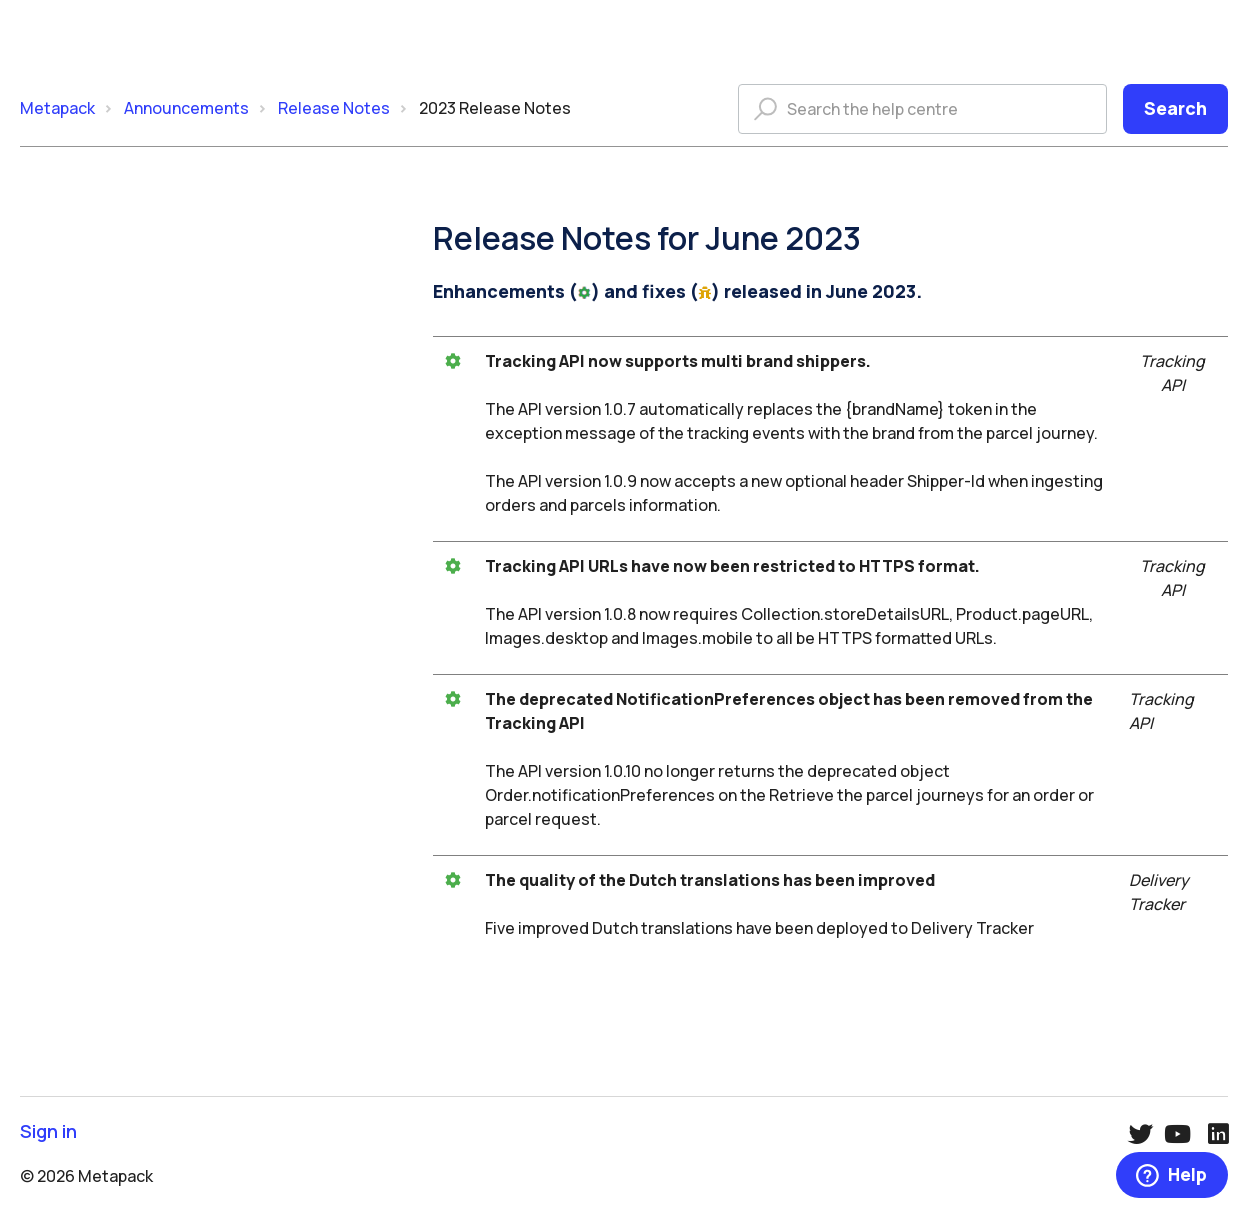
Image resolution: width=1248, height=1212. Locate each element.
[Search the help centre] (922, 109)
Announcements (186, 108)
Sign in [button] (48, 1131)
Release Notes (334, 108)
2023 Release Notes (495, 108)
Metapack (57, 108)
